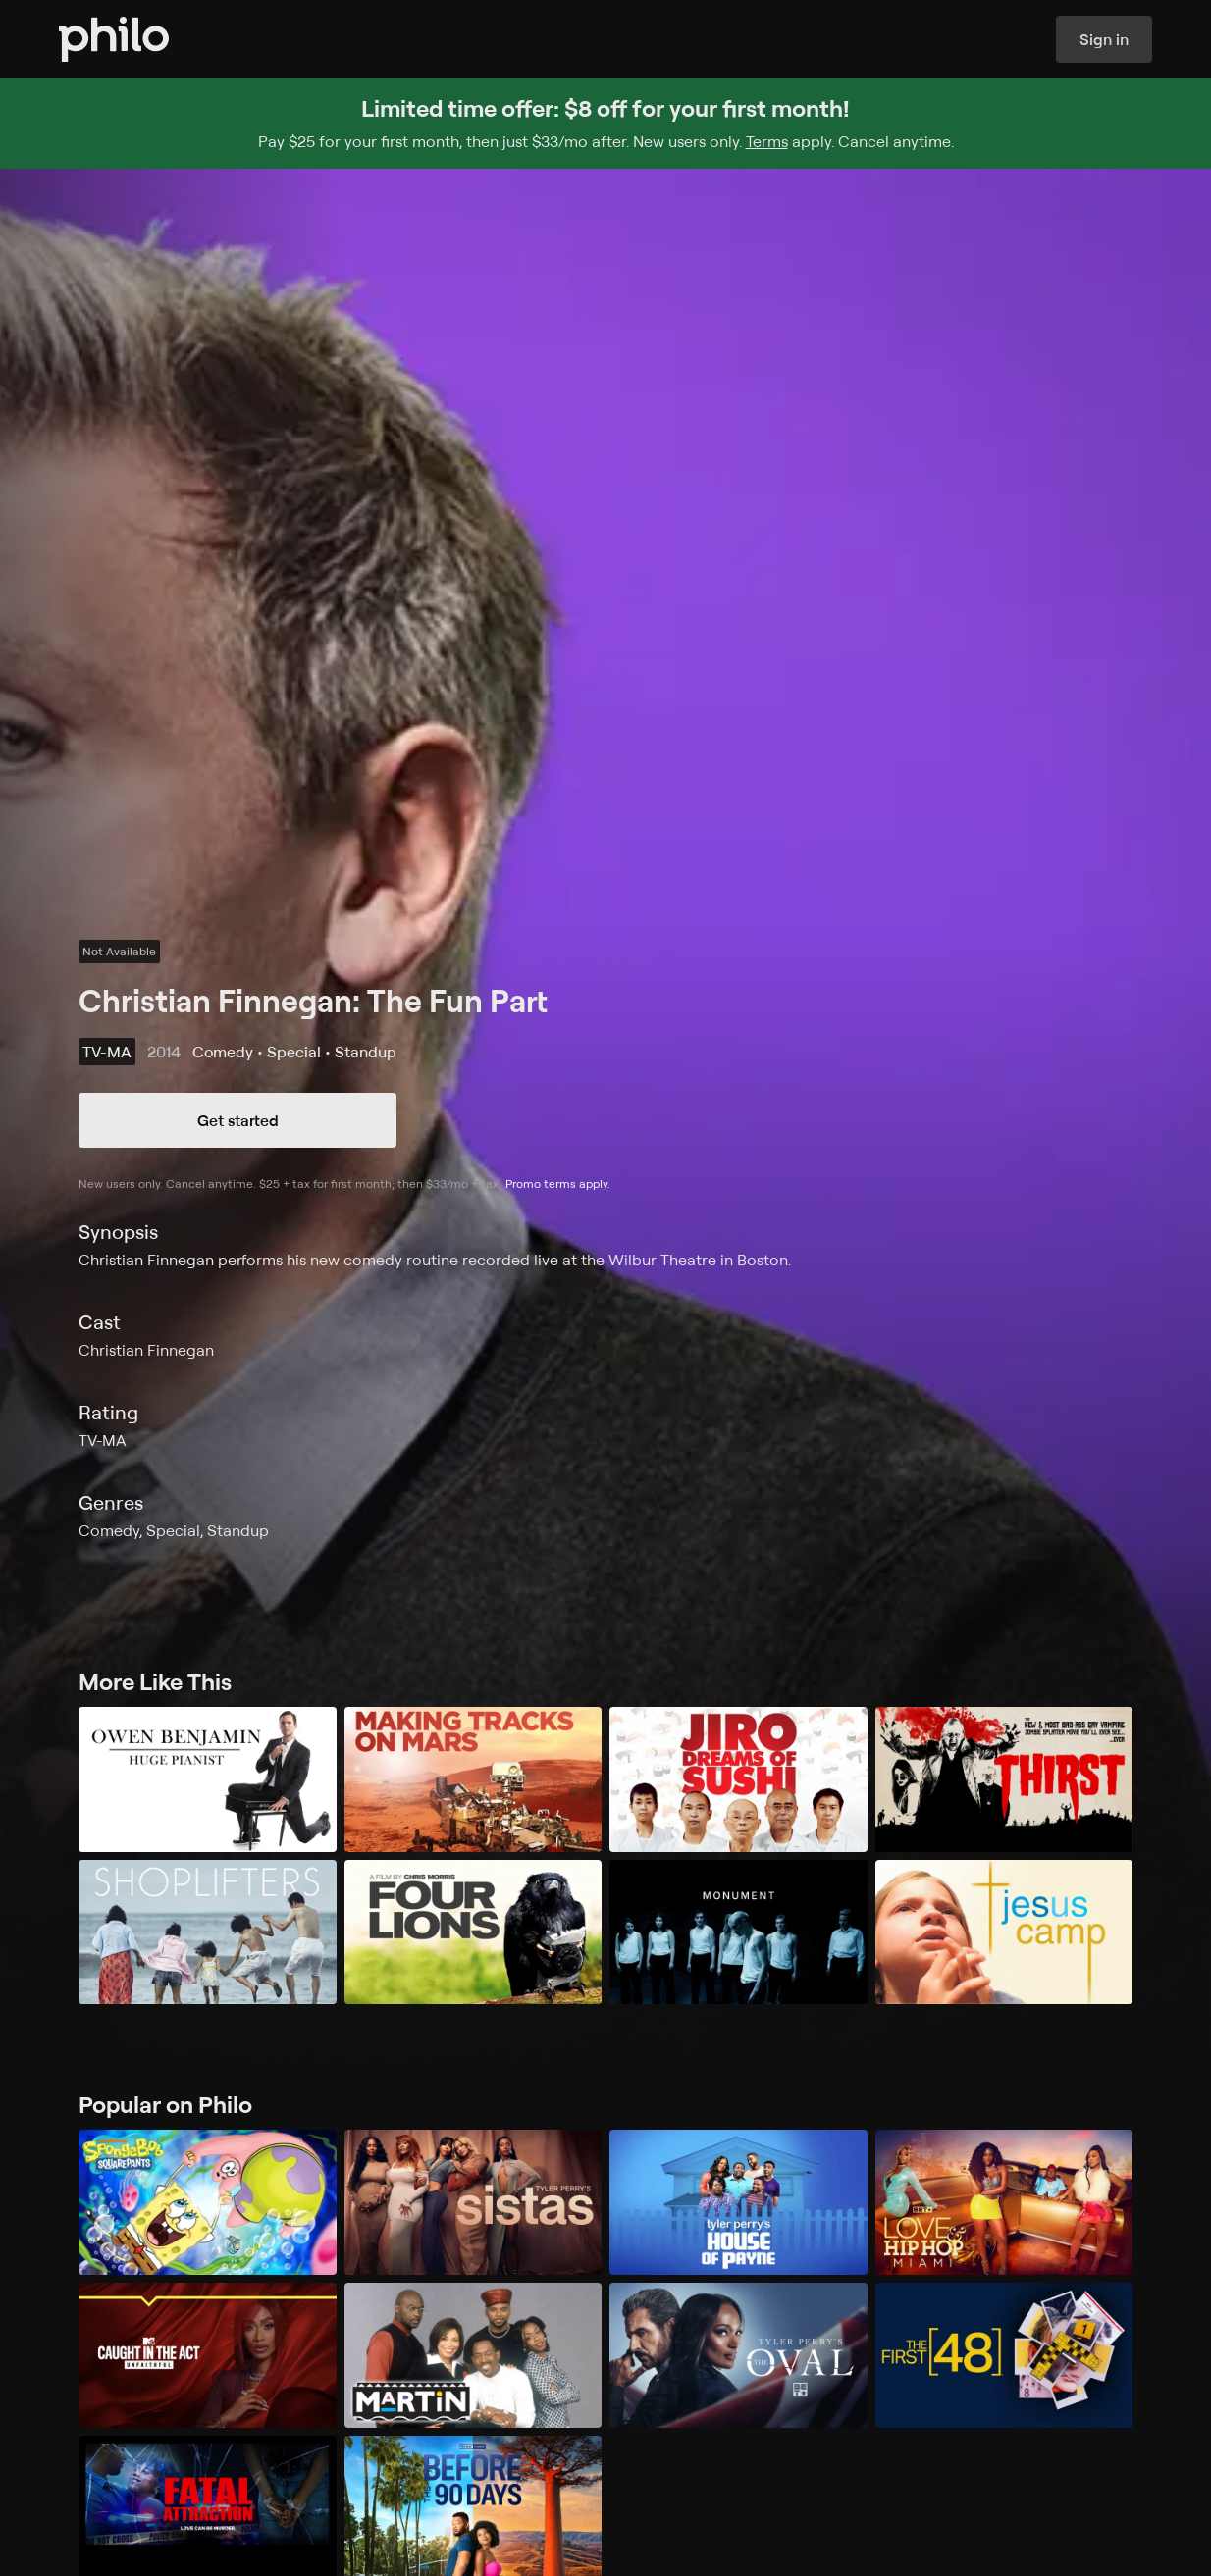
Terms (767, 141)
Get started (238, 1120)
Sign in (1104, 39)
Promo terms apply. (557, 1183)
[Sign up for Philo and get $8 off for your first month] (605, 123)
